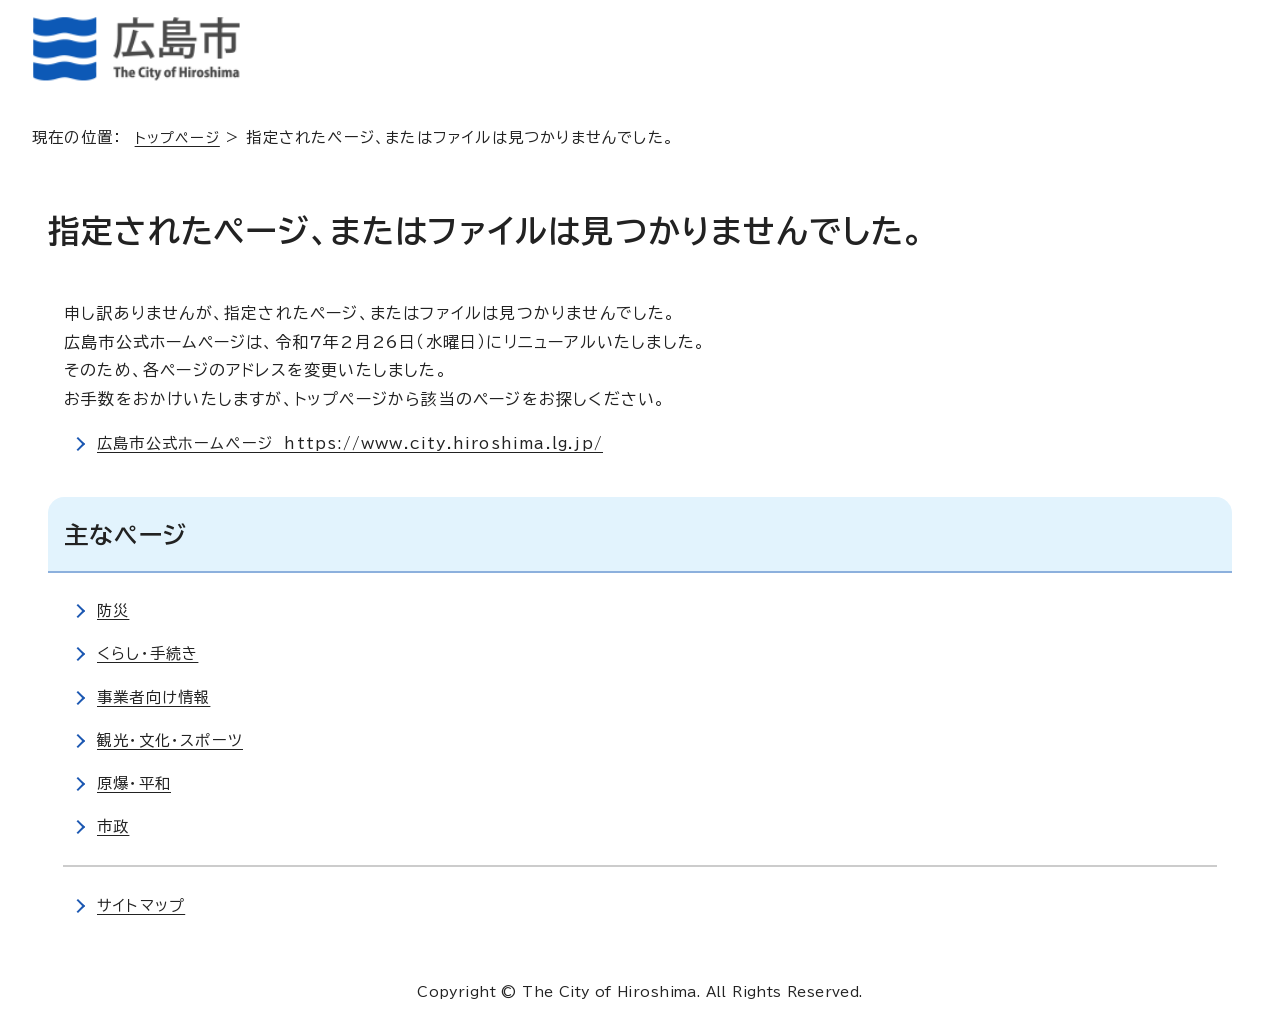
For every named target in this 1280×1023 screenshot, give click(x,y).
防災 (114, 610)
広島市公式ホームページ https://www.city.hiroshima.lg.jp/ (362, 443)
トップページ (180, 137)
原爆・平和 (136, 783)
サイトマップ (143, 905)
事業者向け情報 (156, 697)
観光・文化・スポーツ (173, 740)
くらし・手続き (150, 653)
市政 (114, 826)
